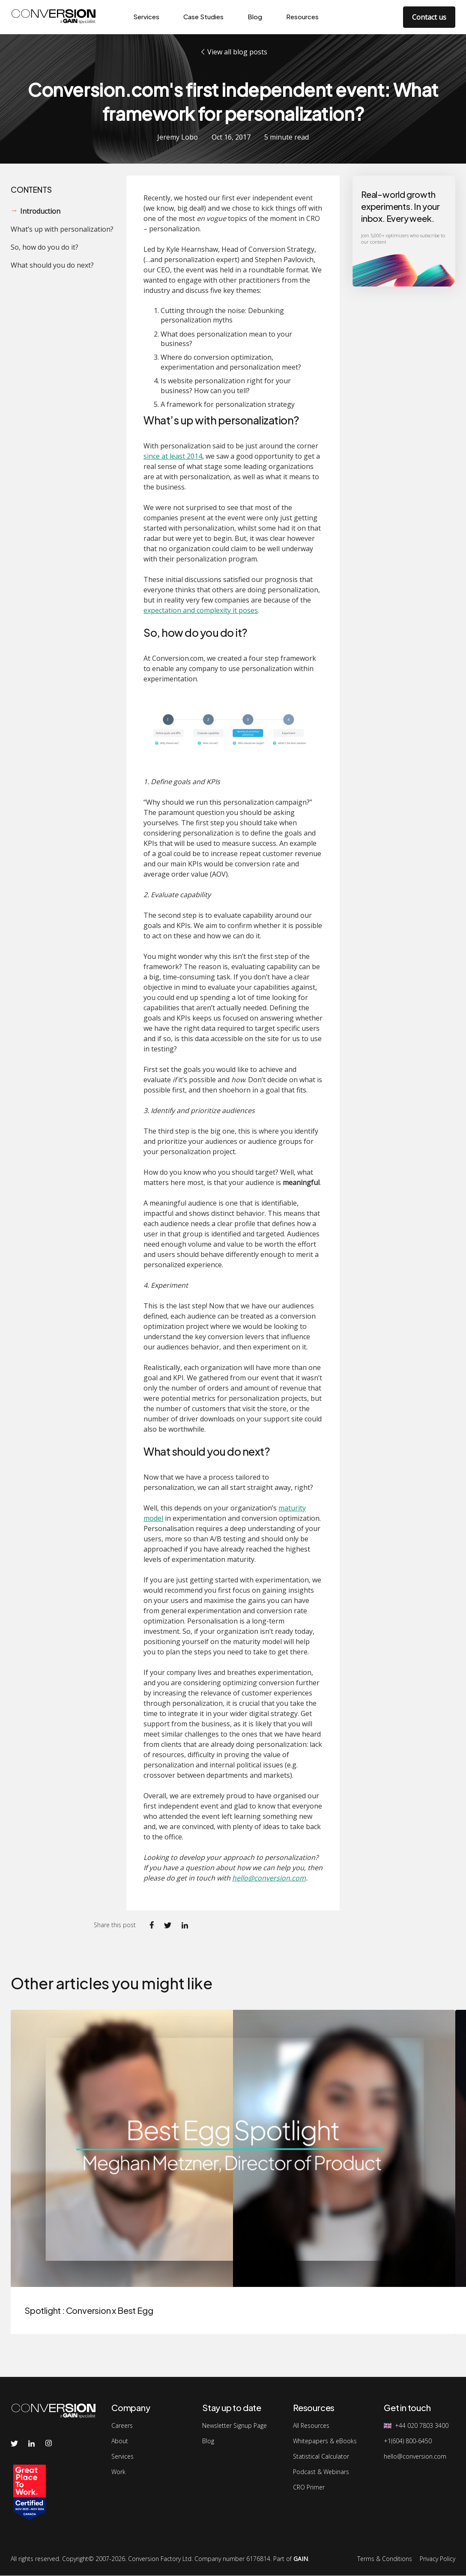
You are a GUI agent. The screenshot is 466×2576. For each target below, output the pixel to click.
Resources (302, 16)
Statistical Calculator (321, 2456)
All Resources (311, 2426)
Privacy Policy (437, 2559)
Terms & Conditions (384, 2559)
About (119, 2441)
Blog (255, 16)
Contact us (429, 17)
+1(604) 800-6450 (408, 2441)
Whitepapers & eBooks (325, 2441)
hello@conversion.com (269, 1878)
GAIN (300, 2559)
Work (118, 2472)
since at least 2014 (172, 456)
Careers (122, 2426)
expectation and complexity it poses (200, 610)
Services (146, 16)
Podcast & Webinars (321, 2472)
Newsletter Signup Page (234, 2426)
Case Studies (203, 16)
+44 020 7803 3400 (421, 2426)
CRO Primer (309, 2487)
